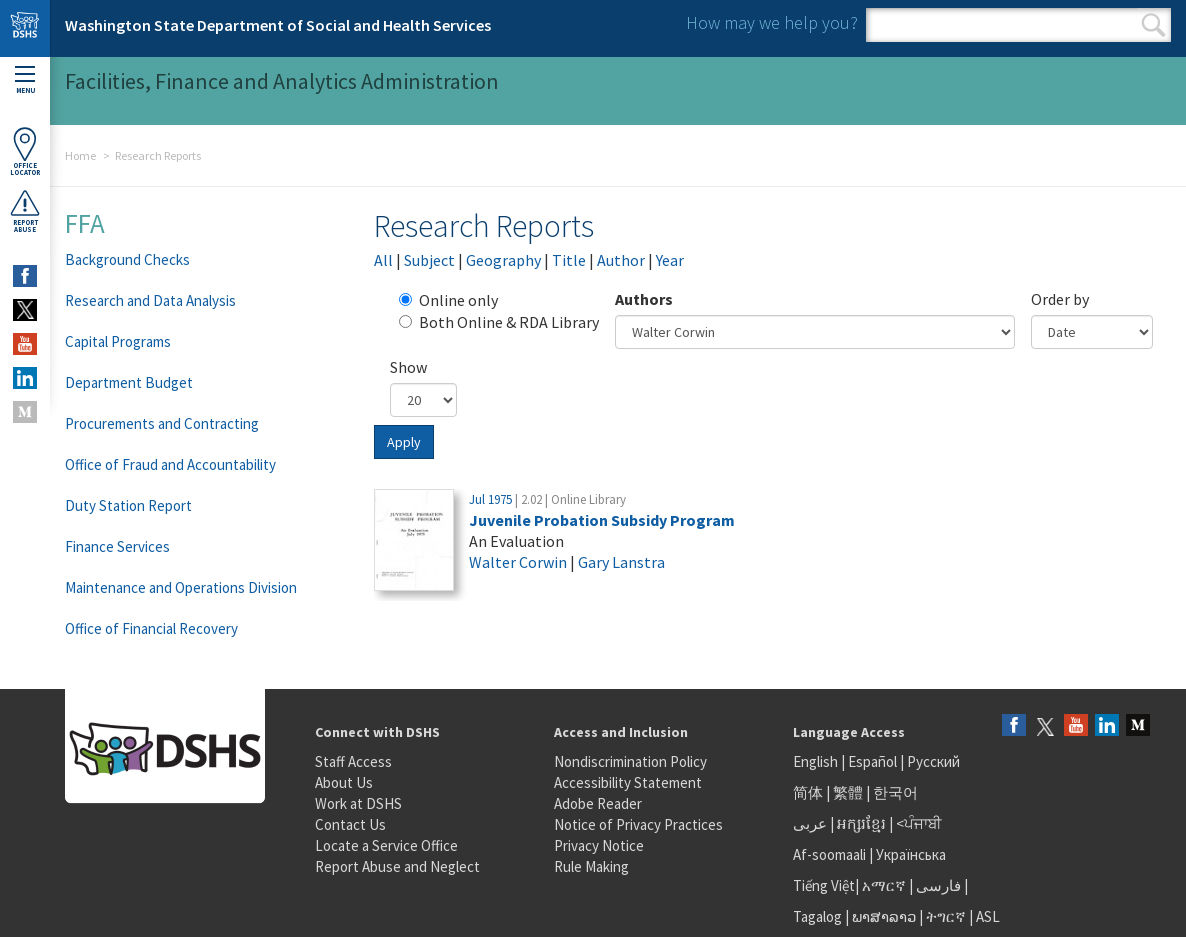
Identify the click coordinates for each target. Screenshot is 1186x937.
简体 (808, 792)
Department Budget (129, 382)
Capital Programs (118, 341)
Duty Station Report (128, 505)
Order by (1060, 299)
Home (80, 155)
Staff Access (353, 761)
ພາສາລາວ (884, 916)
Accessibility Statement (628, 782)
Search (1153, 25)
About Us (344, 782)
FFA (85, 223)
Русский (933, 761)
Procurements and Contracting (162, 423)
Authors (644, 299)
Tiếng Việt (824, 885)
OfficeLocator (25, 151)
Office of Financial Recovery (151, 628)
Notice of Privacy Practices (638, 824)
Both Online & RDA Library (499, 322)
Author (621, 260)
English (817, 761)
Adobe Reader (598, 803)
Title (569, 260)
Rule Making (591, 866)
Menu (25, 80)
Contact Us (350, 824)
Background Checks (127, 259)
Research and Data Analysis (150, 300)
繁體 (849, 792)
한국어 (895, 792)
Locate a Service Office (386, 845)
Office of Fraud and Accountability (170, 464)
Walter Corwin (518, 562)
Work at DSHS (358, 803)
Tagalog (817, 916)
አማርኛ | (887, 885)
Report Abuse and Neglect (397, 866)
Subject (429, 260)
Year (670, 260)
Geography (503, 260)
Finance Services (117, 546)
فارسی (937, 885)
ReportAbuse (25, 211)
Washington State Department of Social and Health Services (278, 25)
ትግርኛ (946, 916)
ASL (988, 916)
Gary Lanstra (621, 562)
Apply (404, 442)
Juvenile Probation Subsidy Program (602, 520)
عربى (810, 823)
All (383, 260)
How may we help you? (772, 22)
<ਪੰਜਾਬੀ (919, 823)
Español (872, 761)
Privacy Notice (599, 845)
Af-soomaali (829, 854)
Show (408, 367)
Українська (911, 854)
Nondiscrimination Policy (630, 761)
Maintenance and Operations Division (181, 587)
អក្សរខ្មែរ (861, 823)
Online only (448, 300)
